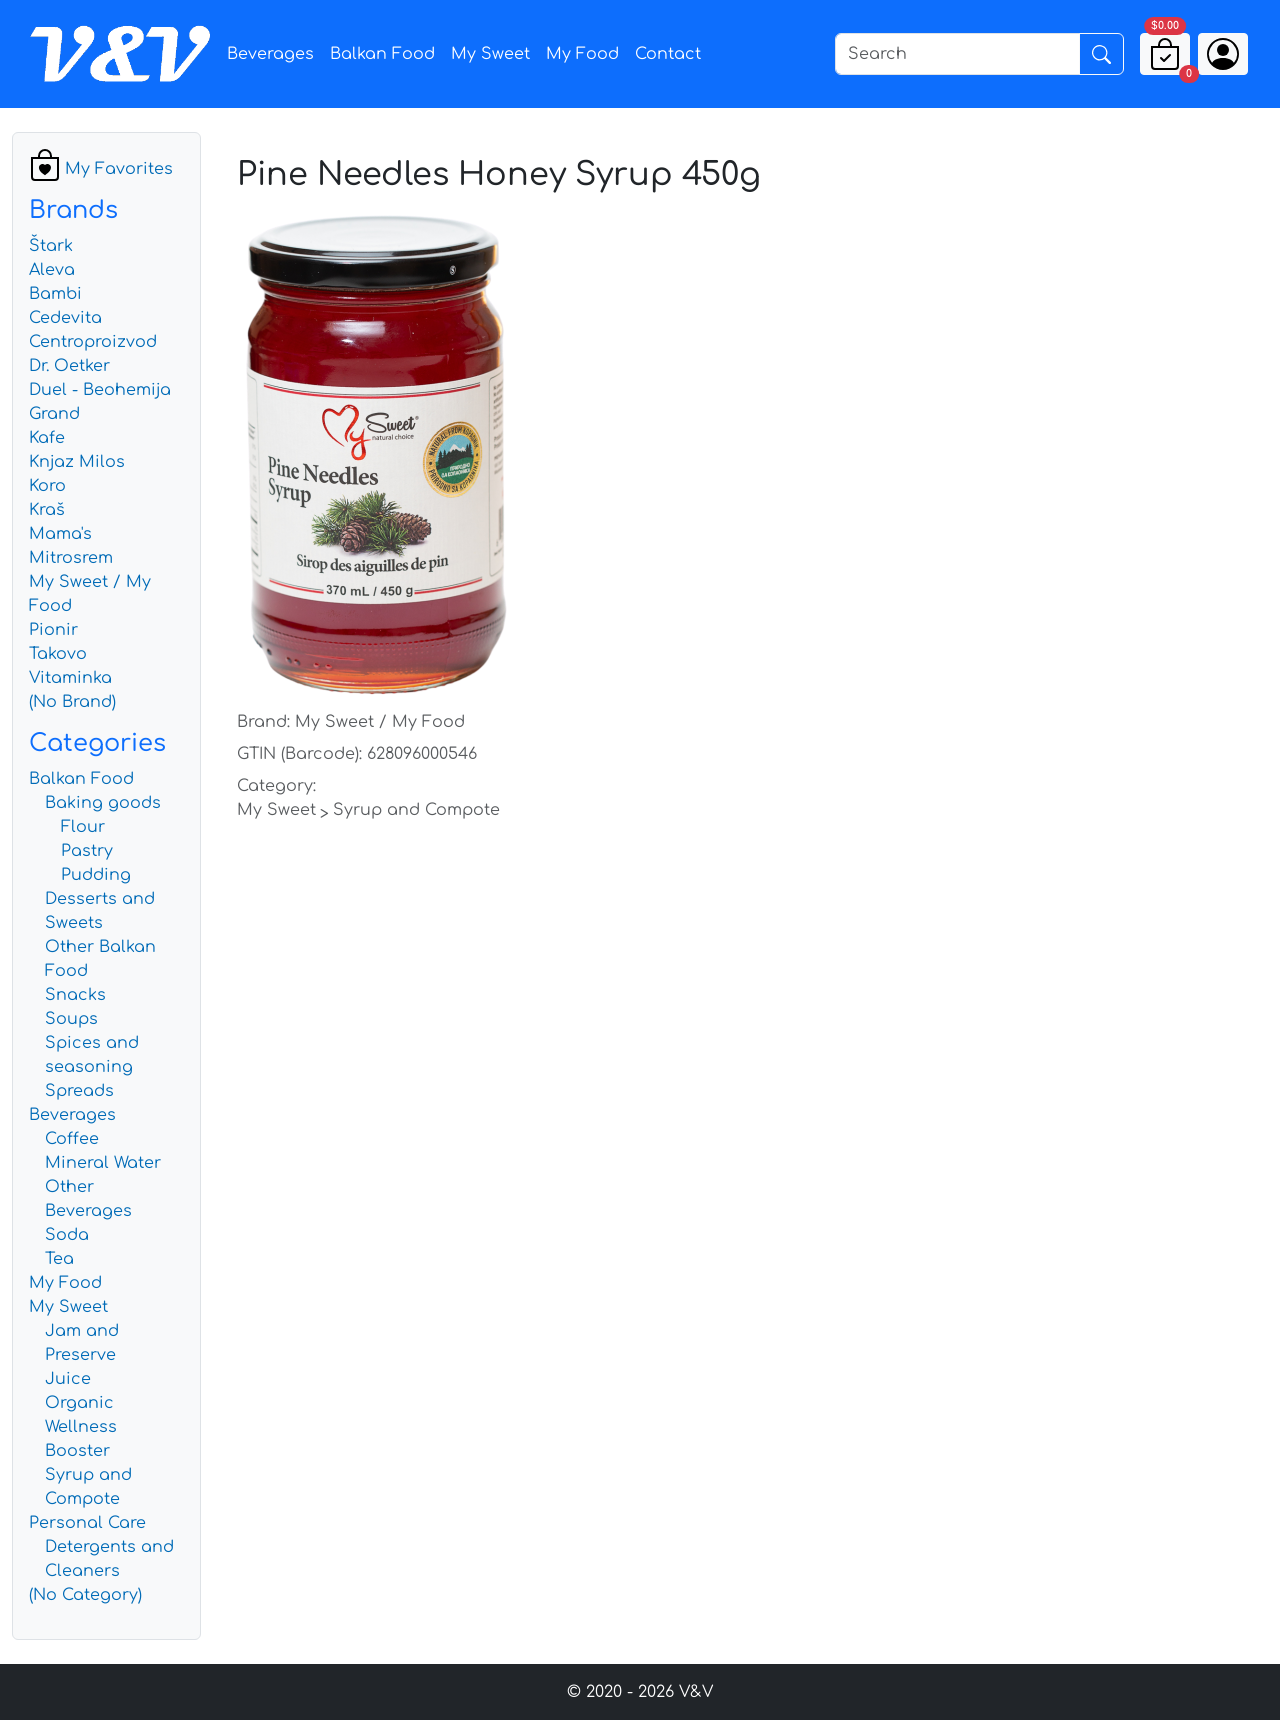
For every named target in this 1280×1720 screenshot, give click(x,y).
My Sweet (490, 54)
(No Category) (85, 1595)
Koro (47, 486)
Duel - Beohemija (100, 390)
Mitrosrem (71, 558)
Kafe (47, 438)
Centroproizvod (93, 342)
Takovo (58, 654)
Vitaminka (70, 678)
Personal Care (87, 1523)
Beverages (270, 54)
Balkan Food (382, 54)
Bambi (55, 294)
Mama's (60, 534)
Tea (59, 1259)
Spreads (79, 1091)
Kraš (47, 510)
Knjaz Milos (77, 462)
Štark (51, 246)
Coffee (72, 1139)
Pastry (87, 851)
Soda (67, 1235)
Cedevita (65, 318)
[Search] (957, 54)
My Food (582, 54)
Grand (54, 414)
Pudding (96, 875)
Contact (668, 54)
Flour (83, 827)
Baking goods (103, 803)
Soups (71, 1019)
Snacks (75, 995)
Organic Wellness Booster (81, 1427)
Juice (68, 1379)
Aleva (52, 270)
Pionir (53, 630)
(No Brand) (72, 702)
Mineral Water (103, 1163)
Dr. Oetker (69, 366)
